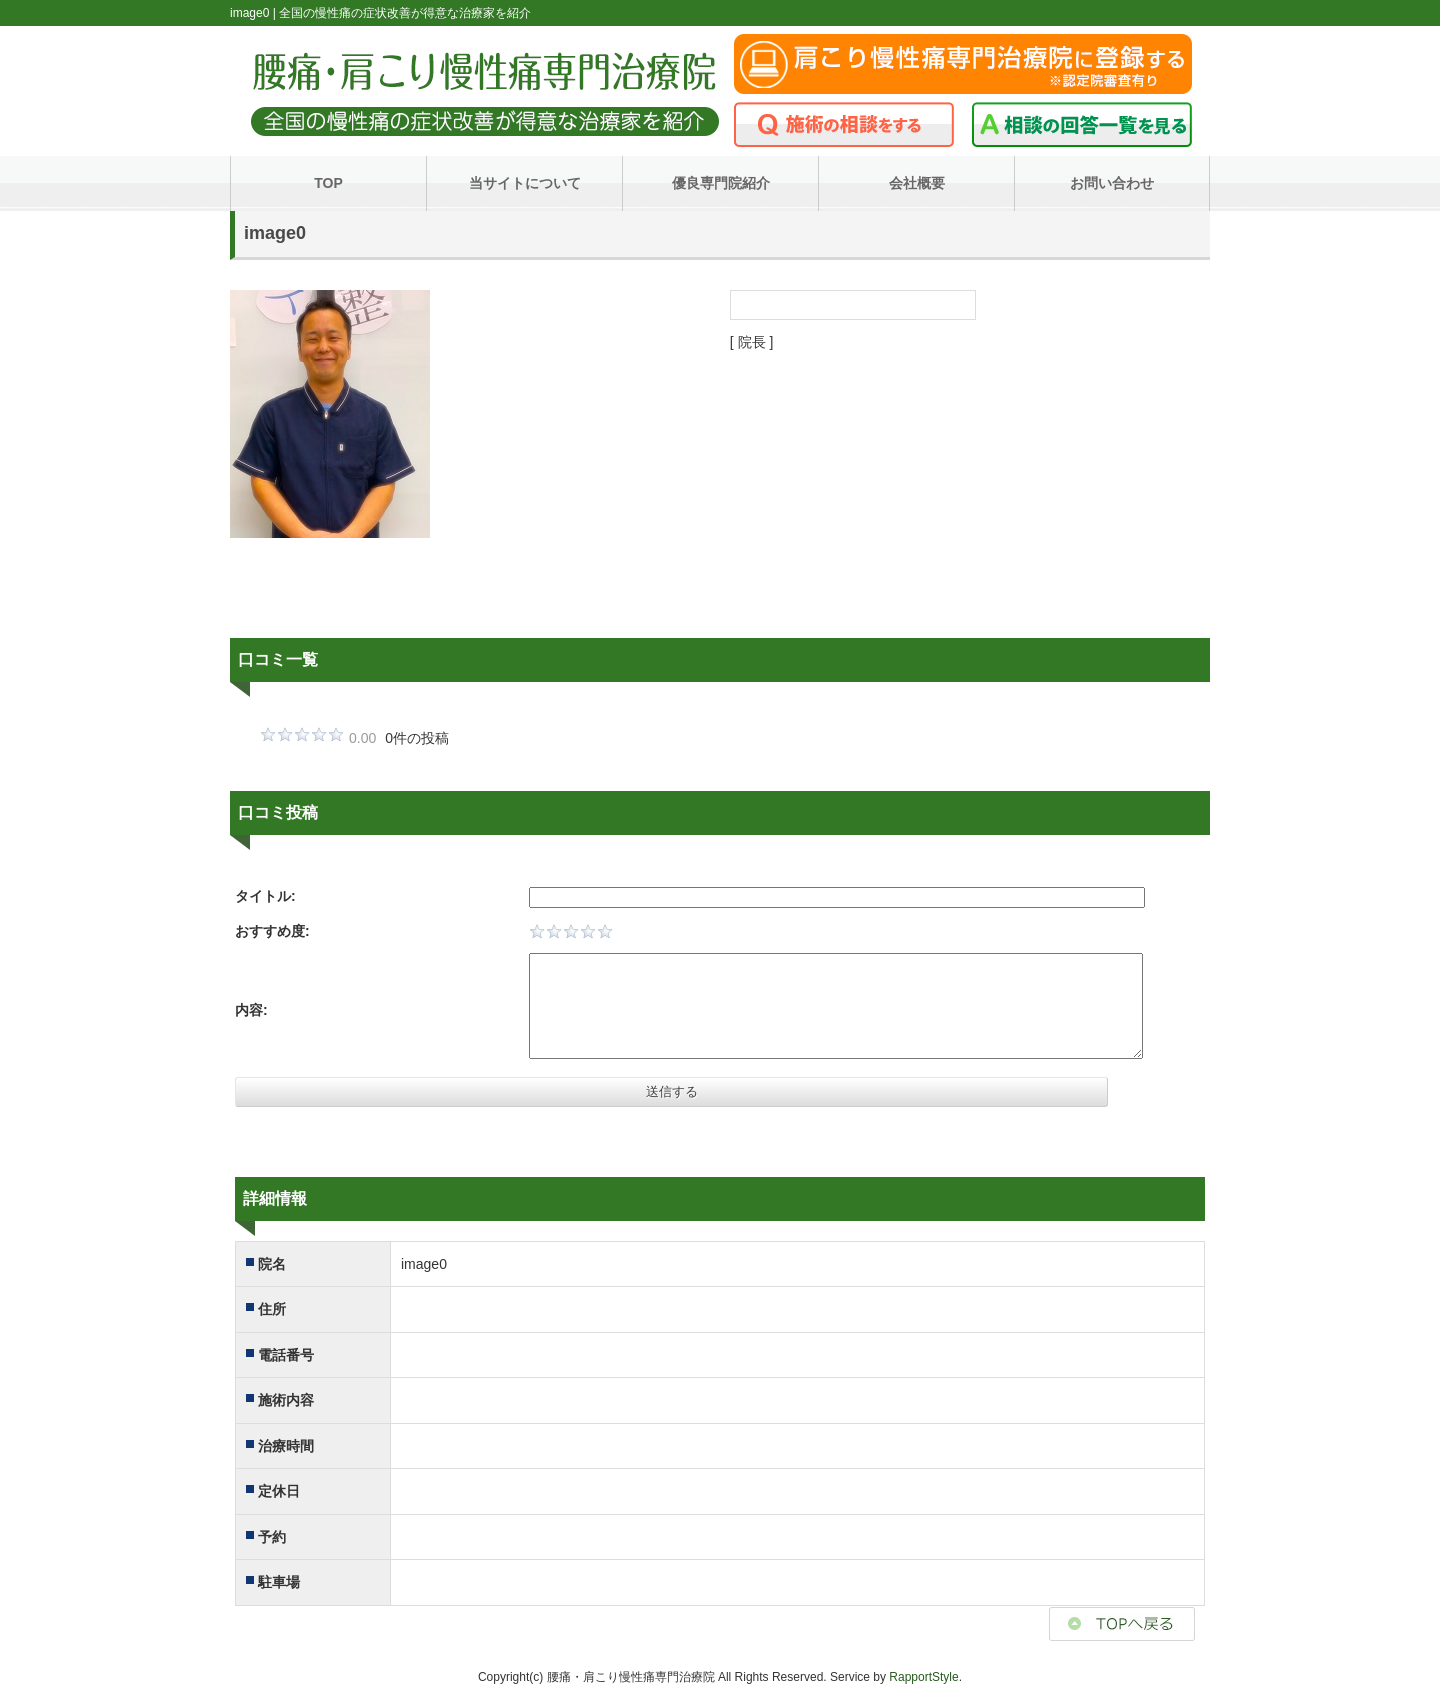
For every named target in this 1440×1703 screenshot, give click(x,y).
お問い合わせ (1112, 183)
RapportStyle (923, 1677)
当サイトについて (525, 183)
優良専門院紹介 (721, 183)
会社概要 (917, 183)
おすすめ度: (272, 931)
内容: (251, 1010)
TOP (328, 183)
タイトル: (265, 896)
